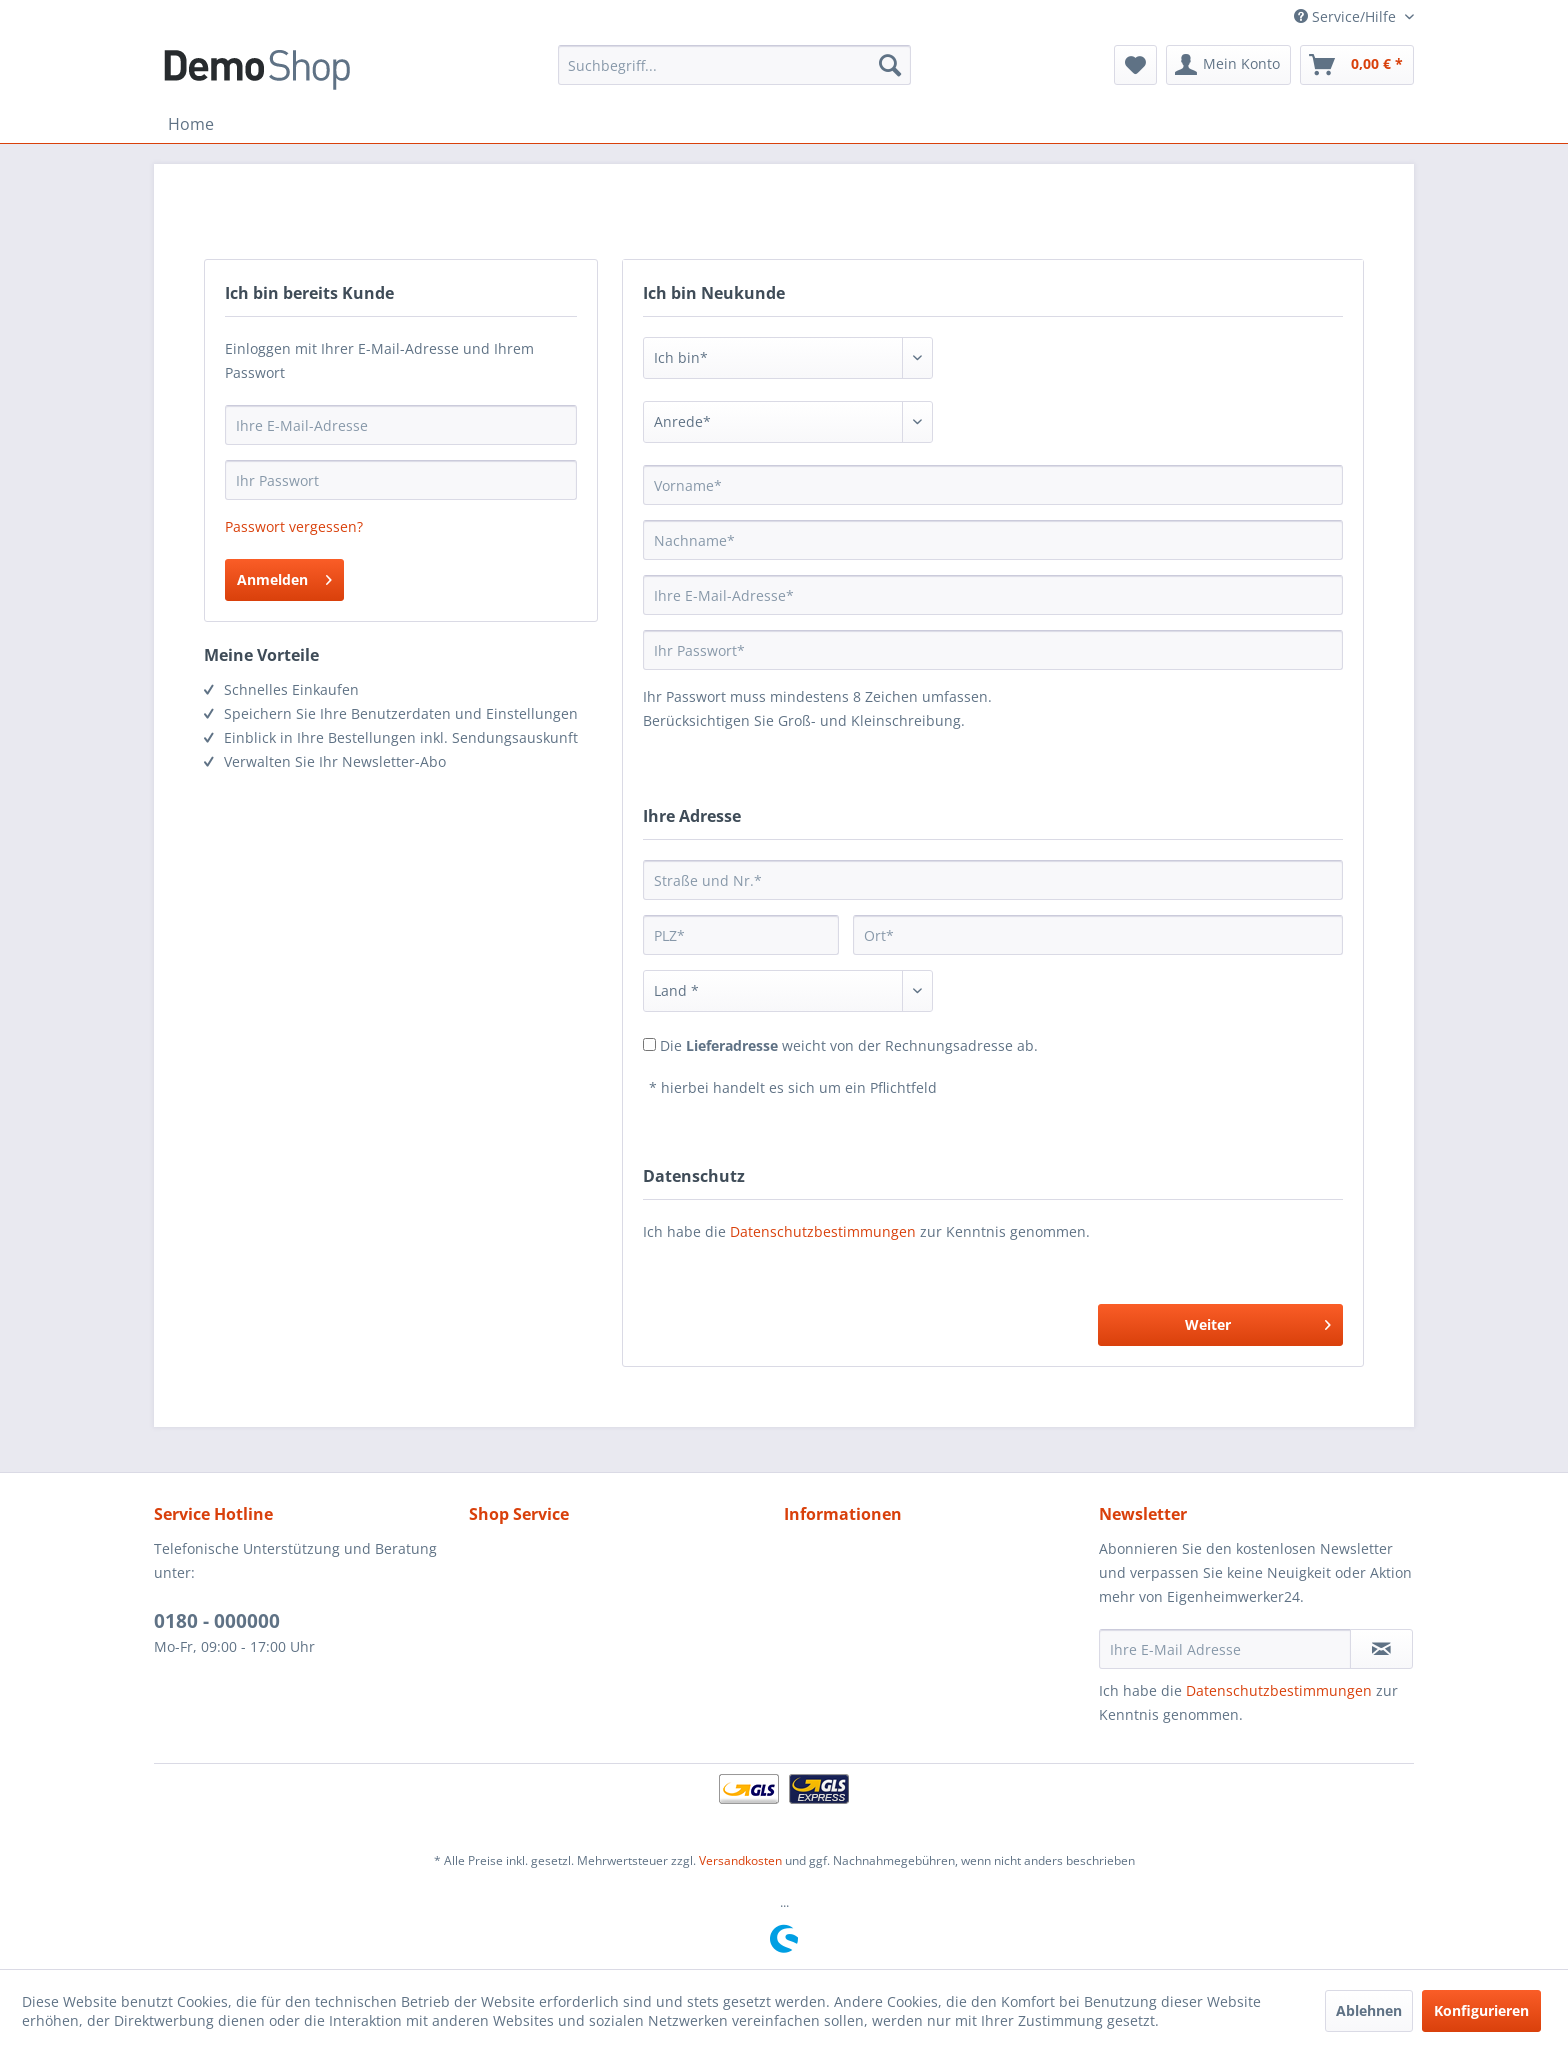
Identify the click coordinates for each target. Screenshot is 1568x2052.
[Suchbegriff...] (734, 65)
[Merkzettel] (1135, 65)
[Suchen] (890, 65)
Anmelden (284, 576)
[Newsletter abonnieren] (1381, 1649)
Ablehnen (1369, 2010)
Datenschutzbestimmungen (823, 1231)
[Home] (191, 124)
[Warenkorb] (1357, 65)
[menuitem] (734, 65)
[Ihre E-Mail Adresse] (1225, 1649)
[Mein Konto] (1228, 65)
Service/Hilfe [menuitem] (1347, 16)
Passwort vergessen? (294, 526)
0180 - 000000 (217, 1621)
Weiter (1258, 1321)
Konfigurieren (1481, 2010)
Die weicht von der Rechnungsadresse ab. (849, 1045)
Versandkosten (740, 1860)
